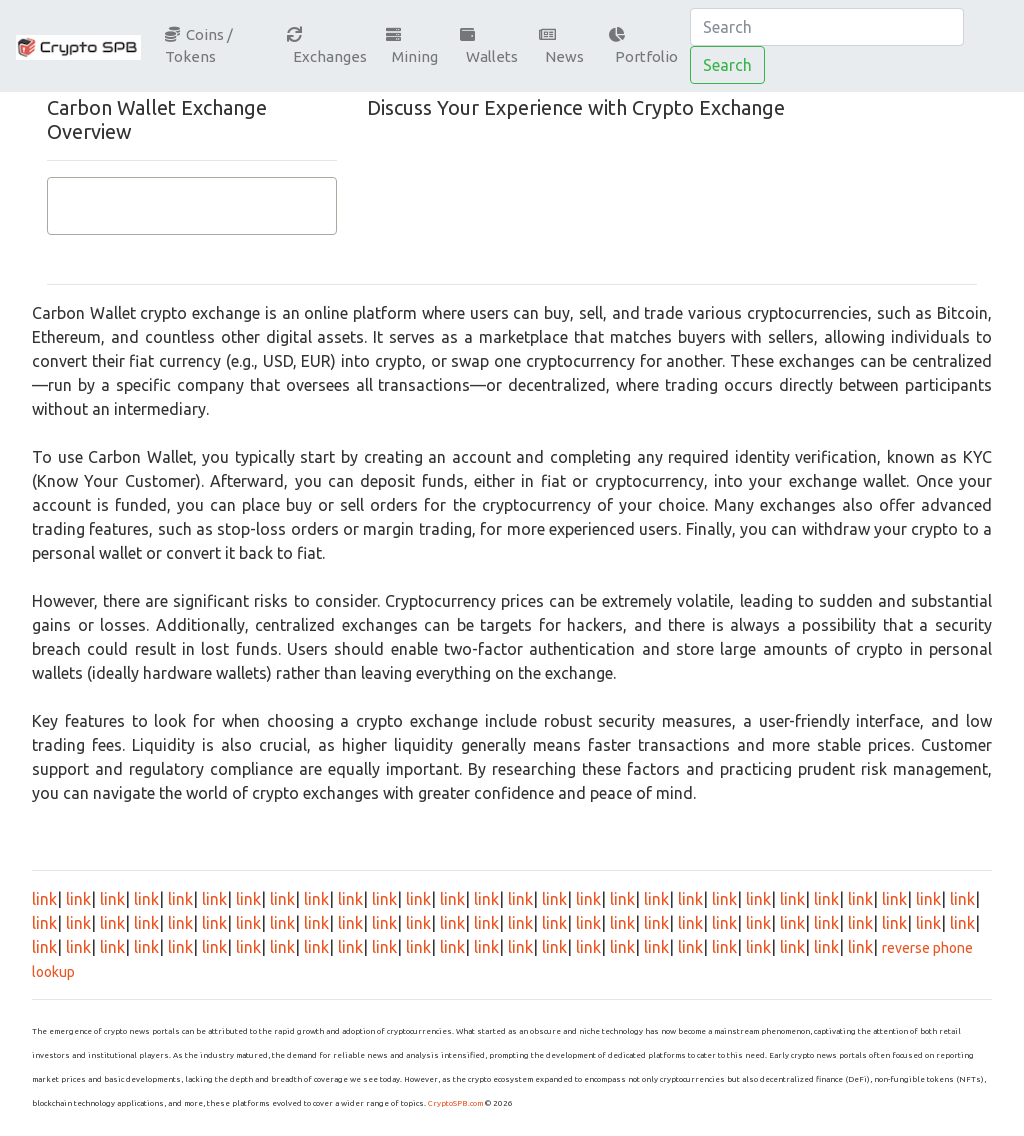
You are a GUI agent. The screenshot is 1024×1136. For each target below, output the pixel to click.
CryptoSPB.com (455, 1103)
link (44, 899)
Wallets (489, 46)
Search (727, 65)
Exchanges (327, 46)
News (561, 46)
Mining (412, 46)
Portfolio (643, 46)
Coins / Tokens (199, 46)
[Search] (827, 27)
